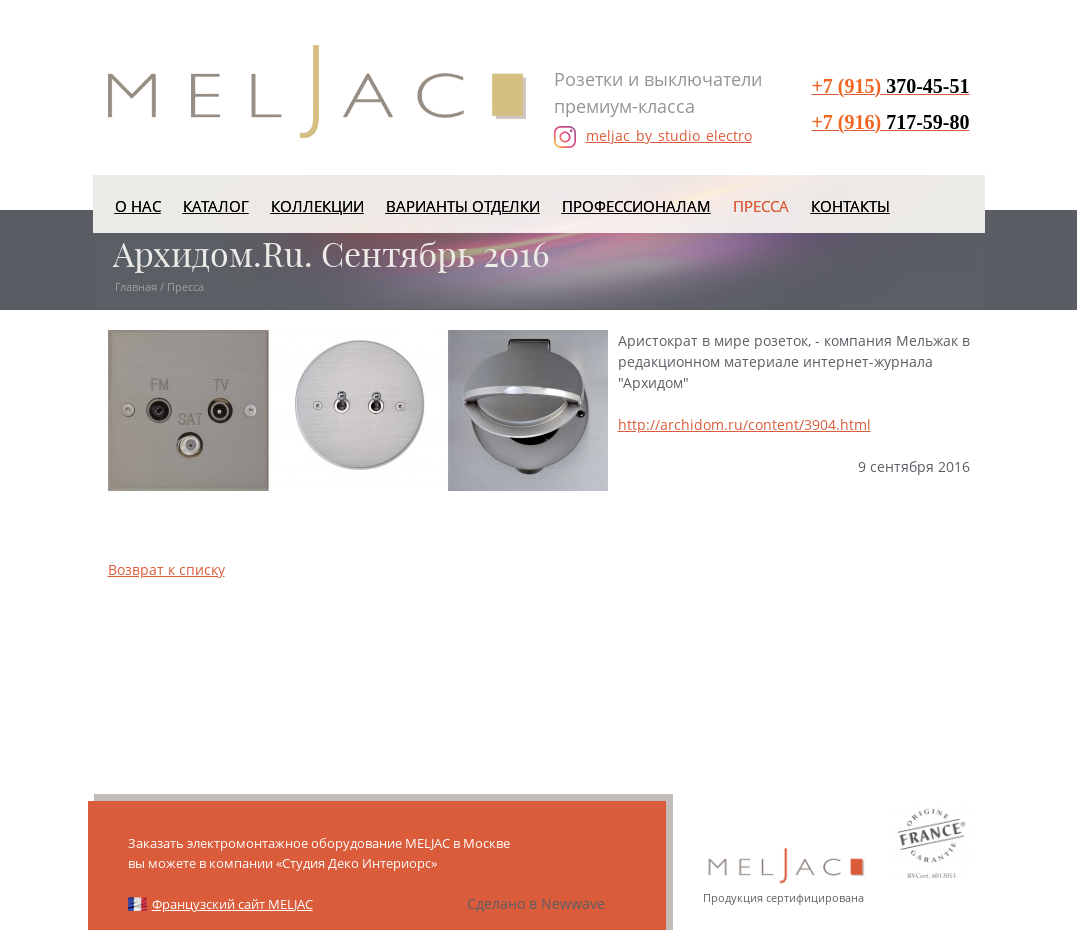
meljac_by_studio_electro (653, 137)
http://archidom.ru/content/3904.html (744, 424)
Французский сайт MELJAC (232, 904)
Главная (136, 286)
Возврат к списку (166, 569)
